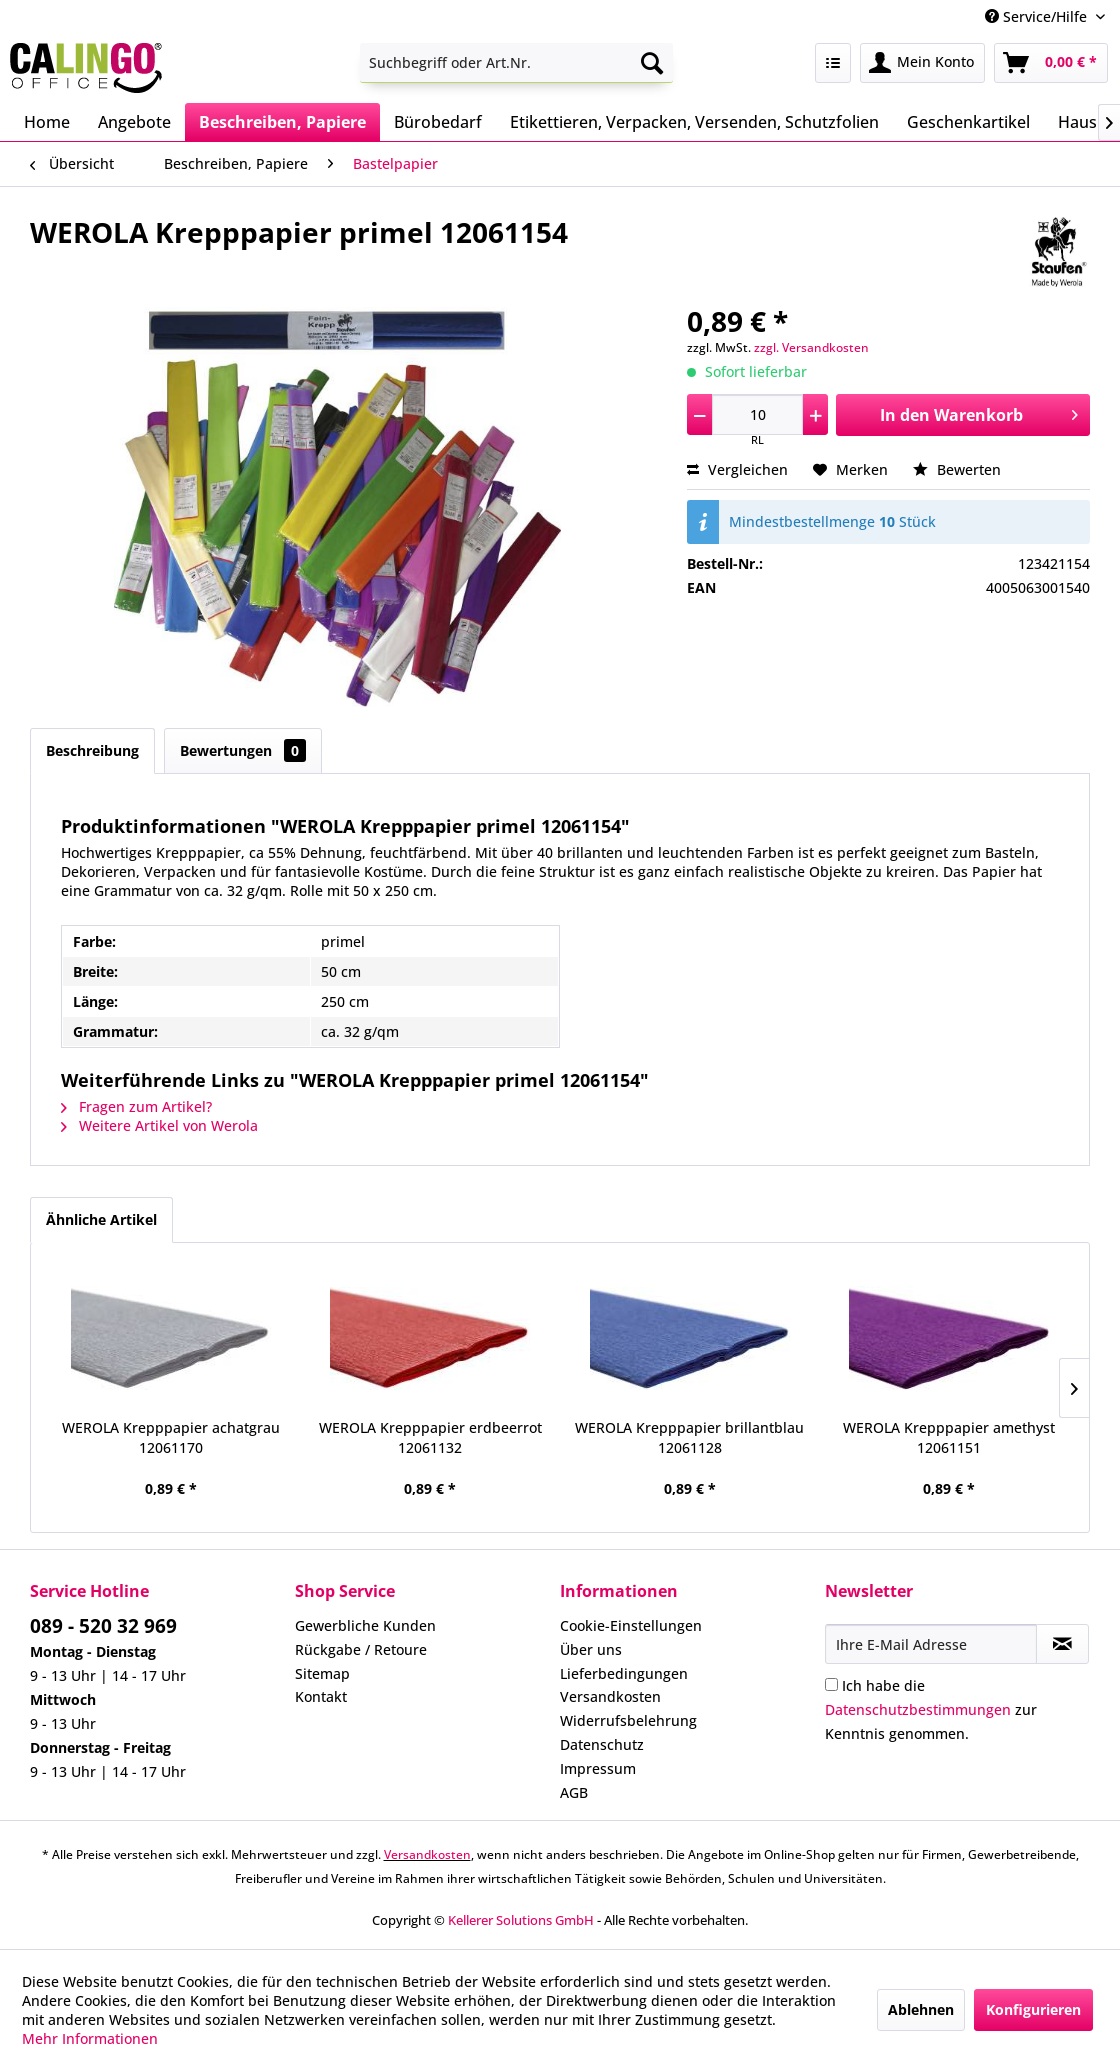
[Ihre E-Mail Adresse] (931, 1644)
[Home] (47, 122)
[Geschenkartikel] (968, 122)
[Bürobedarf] (438, 122)
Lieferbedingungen (624, 1673)
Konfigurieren (1033, 2009)
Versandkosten (610, 1696)
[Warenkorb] (1051, 63)
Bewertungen (243, 750)
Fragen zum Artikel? (136, 1106)
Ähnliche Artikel (101, 1219)
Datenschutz (602, 1744)
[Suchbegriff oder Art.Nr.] (517, 63)
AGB (574, 1792)
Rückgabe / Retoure (361, 1649)
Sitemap (322, 1673)
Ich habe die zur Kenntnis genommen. (931, 1709)
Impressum (598, 1768)
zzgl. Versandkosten (811, 347)
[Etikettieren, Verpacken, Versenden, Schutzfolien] (694, 122)
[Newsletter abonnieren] (1062, 1644)
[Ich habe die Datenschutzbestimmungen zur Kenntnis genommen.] (831, 1684)
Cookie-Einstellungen (631, 1625)
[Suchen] (652, 63)
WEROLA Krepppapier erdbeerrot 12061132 (430, 1437)
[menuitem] (517, 63)
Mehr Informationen (90, 2038)
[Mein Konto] (922, 63)
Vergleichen (737, 469)
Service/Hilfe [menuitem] (1038, 16)
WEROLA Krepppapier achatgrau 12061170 (171, 1437)
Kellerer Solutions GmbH (521, 1920)
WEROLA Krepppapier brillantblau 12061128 (689, 1437)
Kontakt (321, 1696)
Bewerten (957, 469)
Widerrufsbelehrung (628, 1720)
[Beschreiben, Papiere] (282, 122)
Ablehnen (921, 2009)
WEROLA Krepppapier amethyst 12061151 (949, 1437)
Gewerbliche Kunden (365, 1625)
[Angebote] (134, 122)
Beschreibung (92, 750)
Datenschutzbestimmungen (918, 1709)
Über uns (591, 1649)
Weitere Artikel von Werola (159, 1125)
